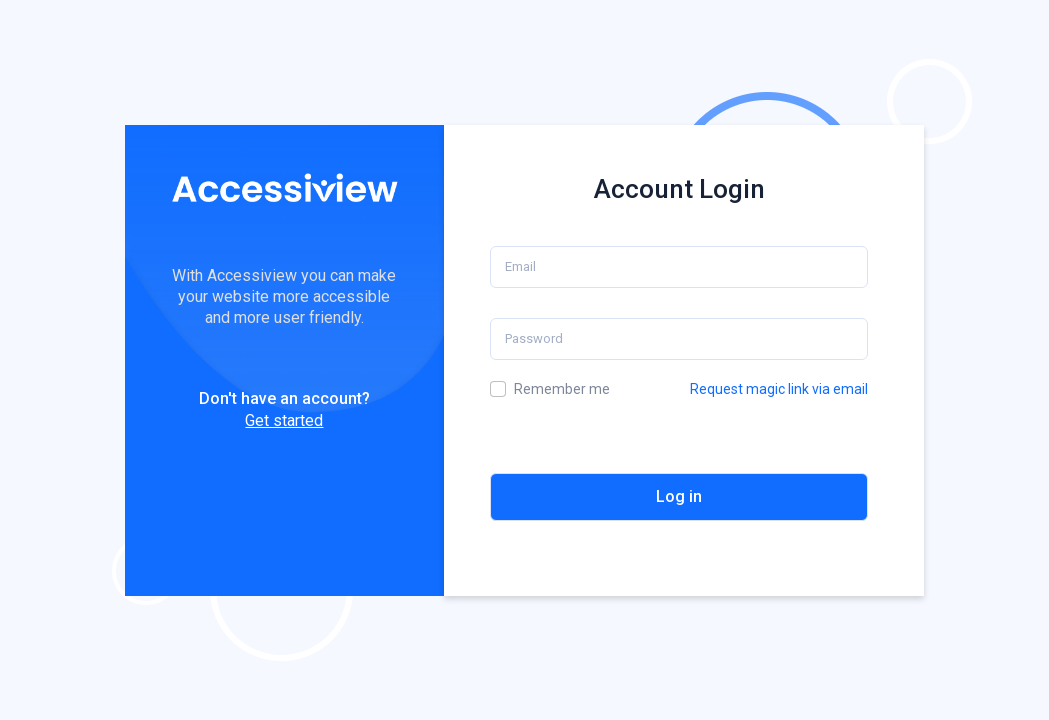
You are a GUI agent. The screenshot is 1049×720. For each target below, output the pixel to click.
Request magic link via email (779, 389)
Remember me (562, 389)
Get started (284, 420)
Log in (679, 496)
